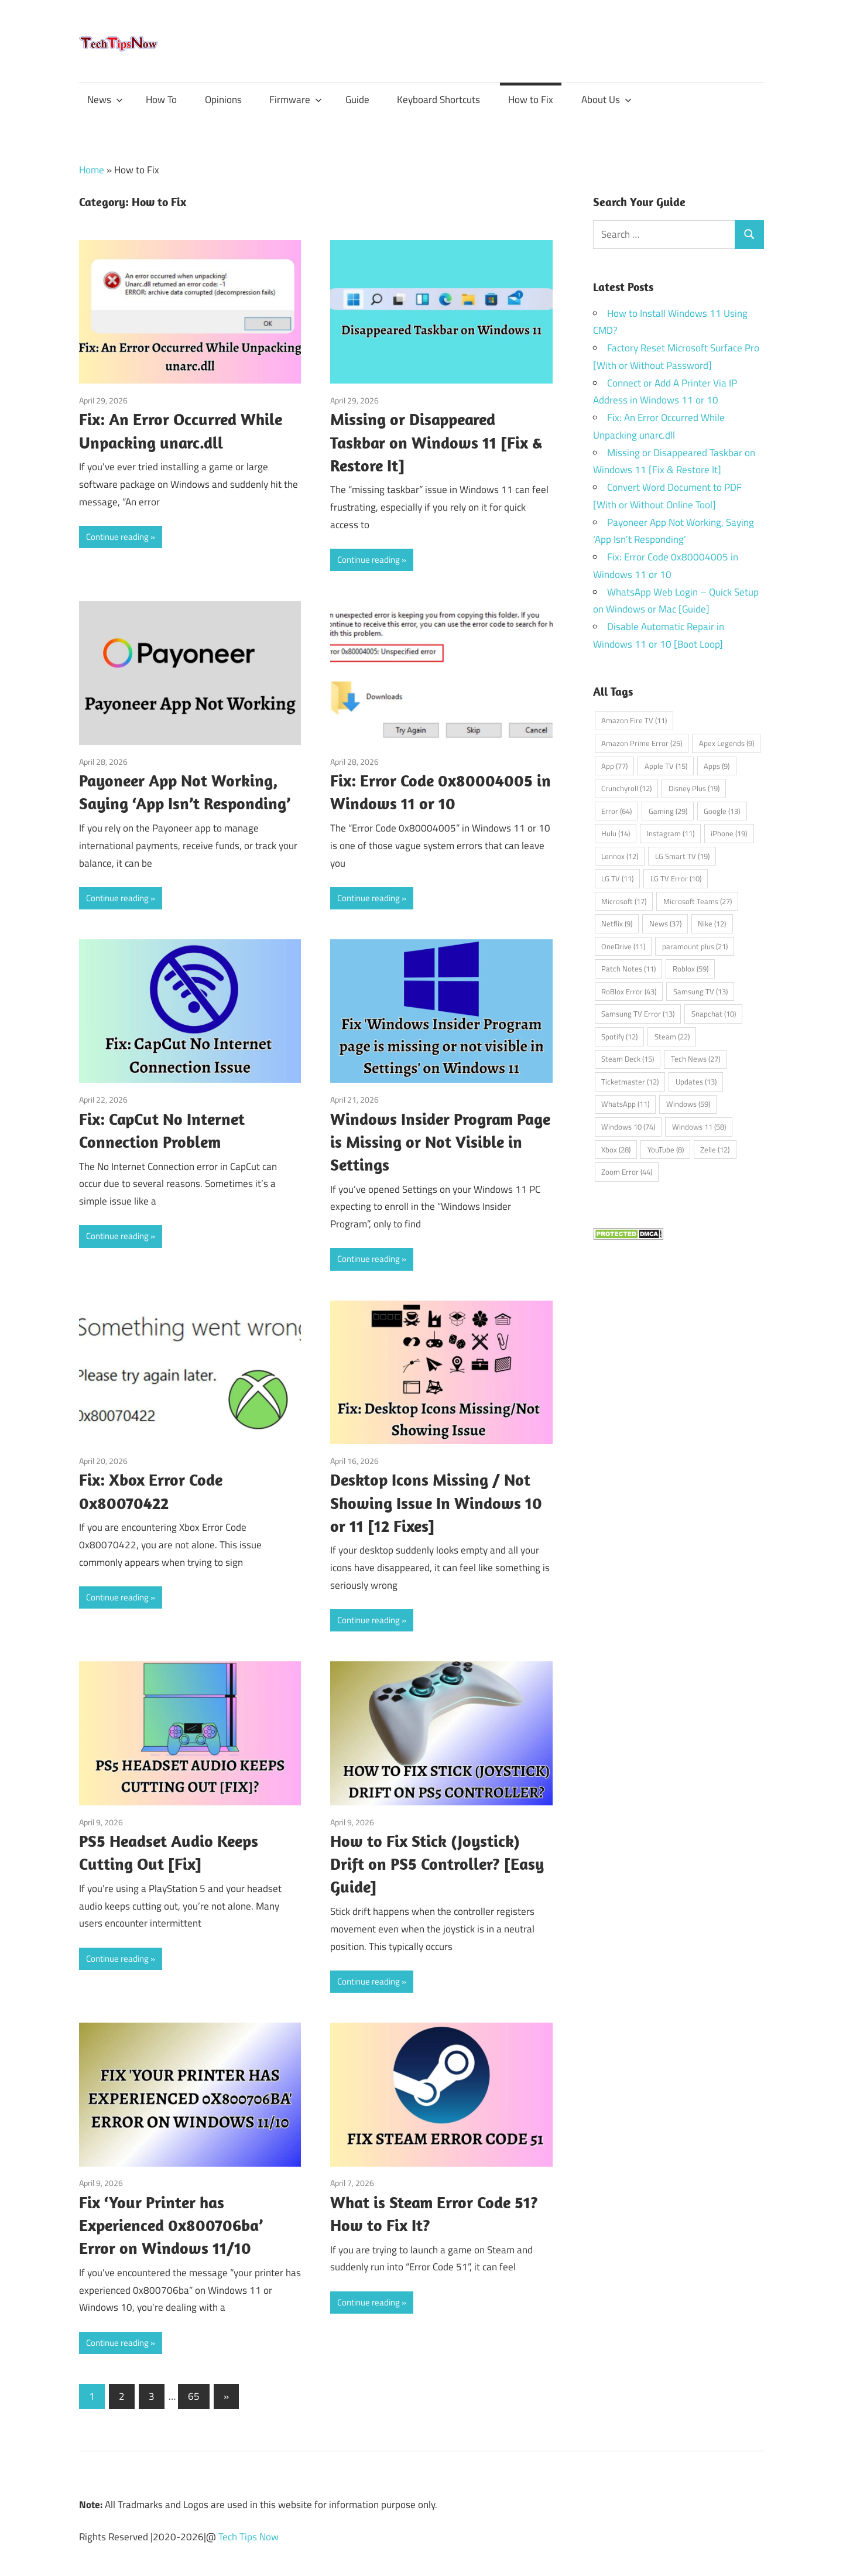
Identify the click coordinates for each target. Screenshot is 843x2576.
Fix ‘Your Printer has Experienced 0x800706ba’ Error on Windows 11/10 (171, 2225)
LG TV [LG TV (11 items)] (617, 878)
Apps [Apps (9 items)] (716, 766)
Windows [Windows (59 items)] (688, 1104)
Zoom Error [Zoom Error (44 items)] (626, 1172)
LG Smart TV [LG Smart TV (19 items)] (682, 856)
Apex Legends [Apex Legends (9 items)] (726, 743)
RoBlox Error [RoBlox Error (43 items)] (628, 991)
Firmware (295, 99)
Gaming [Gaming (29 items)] (668, 811)
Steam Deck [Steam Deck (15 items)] (627, 1059)
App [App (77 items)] (614, 766)
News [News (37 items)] (665, 923)
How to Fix (530, 99)
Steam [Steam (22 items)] (672, 1036)
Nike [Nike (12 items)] (712, 923)
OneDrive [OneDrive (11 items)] (623, 946)
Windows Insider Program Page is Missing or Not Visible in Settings (440, 1142)
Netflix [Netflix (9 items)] (616, 923)
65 (194, 2396)
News (105, 99)
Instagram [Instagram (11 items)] (670, 833)
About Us (606, 99)
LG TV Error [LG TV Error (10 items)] (675, 878)
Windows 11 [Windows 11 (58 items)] (699, 1127)
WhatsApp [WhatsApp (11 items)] (625, 1104)
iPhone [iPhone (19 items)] (729, 833)
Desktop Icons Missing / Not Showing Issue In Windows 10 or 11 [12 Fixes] (436, 1502)
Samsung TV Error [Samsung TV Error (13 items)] (637, 1014)
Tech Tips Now (248, 2536)
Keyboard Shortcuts (438, 99)
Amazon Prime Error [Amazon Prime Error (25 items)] (641, 743)
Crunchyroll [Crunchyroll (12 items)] (626, 788)
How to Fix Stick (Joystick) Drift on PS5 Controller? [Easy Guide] (437, 1864)
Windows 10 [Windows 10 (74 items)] (628, 1127)
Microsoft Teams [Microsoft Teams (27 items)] (697, 901)
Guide (357, 99)
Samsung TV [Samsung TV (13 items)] (700, 991)
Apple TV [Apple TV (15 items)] (666, 766)
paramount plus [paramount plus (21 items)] (695, 946)
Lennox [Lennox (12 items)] (619, 856)
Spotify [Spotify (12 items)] (619, 1036)
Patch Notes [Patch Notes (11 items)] (628, 968)
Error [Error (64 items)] (616, 811)
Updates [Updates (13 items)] (696, 1081)
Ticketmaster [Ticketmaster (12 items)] (630, 1081)
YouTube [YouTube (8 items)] (665, 1149)
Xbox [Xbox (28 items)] (615, 1149)
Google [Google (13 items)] (722, 811)
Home (91, 169)
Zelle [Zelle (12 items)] (714, 1149)
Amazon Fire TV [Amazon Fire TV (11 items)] (634, 720)
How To (161, 99)
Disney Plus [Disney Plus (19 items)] (694, 788)
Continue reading (117, 536)
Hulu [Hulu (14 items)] (615, 833)
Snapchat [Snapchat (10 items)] (713, 1014)
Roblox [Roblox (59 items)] (690, 968)
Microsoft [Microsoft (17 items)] (623, 901)
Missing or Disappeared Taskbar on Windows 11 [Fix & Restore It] (436, 442)
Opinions (223, 99)
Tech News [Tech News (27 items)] (695, 1059)
